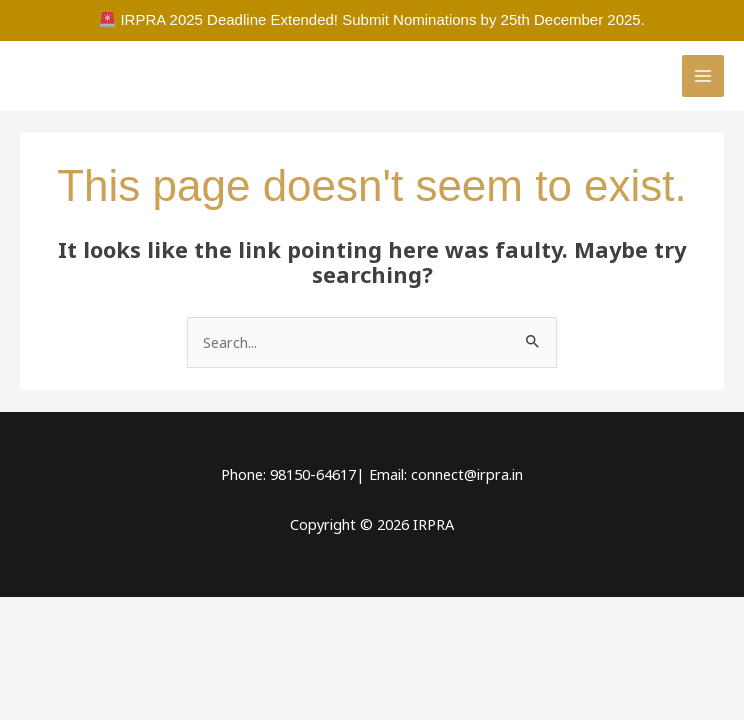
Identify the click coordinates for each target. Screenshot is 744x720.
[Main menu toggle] (703, 76)
